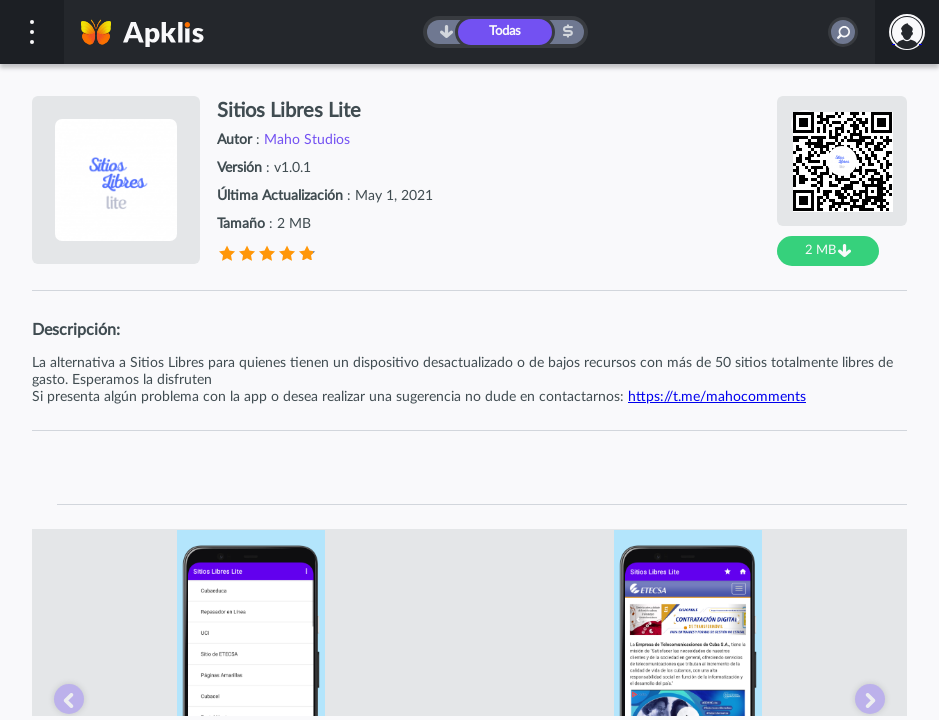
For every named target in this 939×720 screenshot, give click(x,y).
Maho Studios (307, 140)
